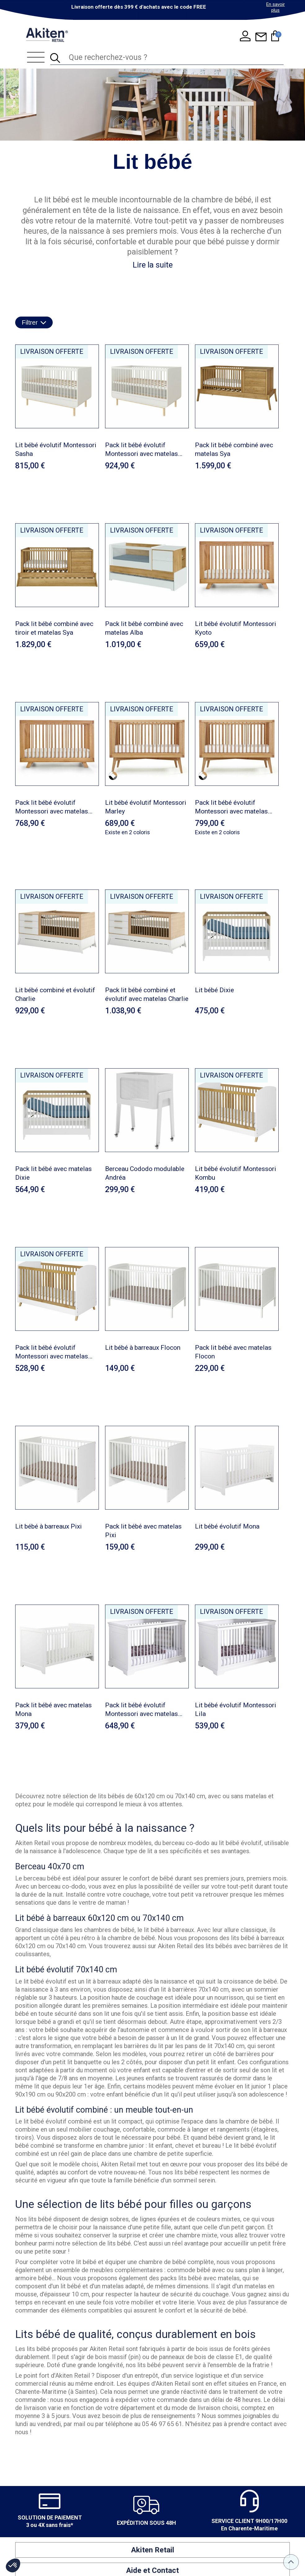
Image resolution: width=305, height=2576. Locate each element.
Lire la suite (153, 264)
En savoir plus (275, 7)
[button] (13, 2565)
